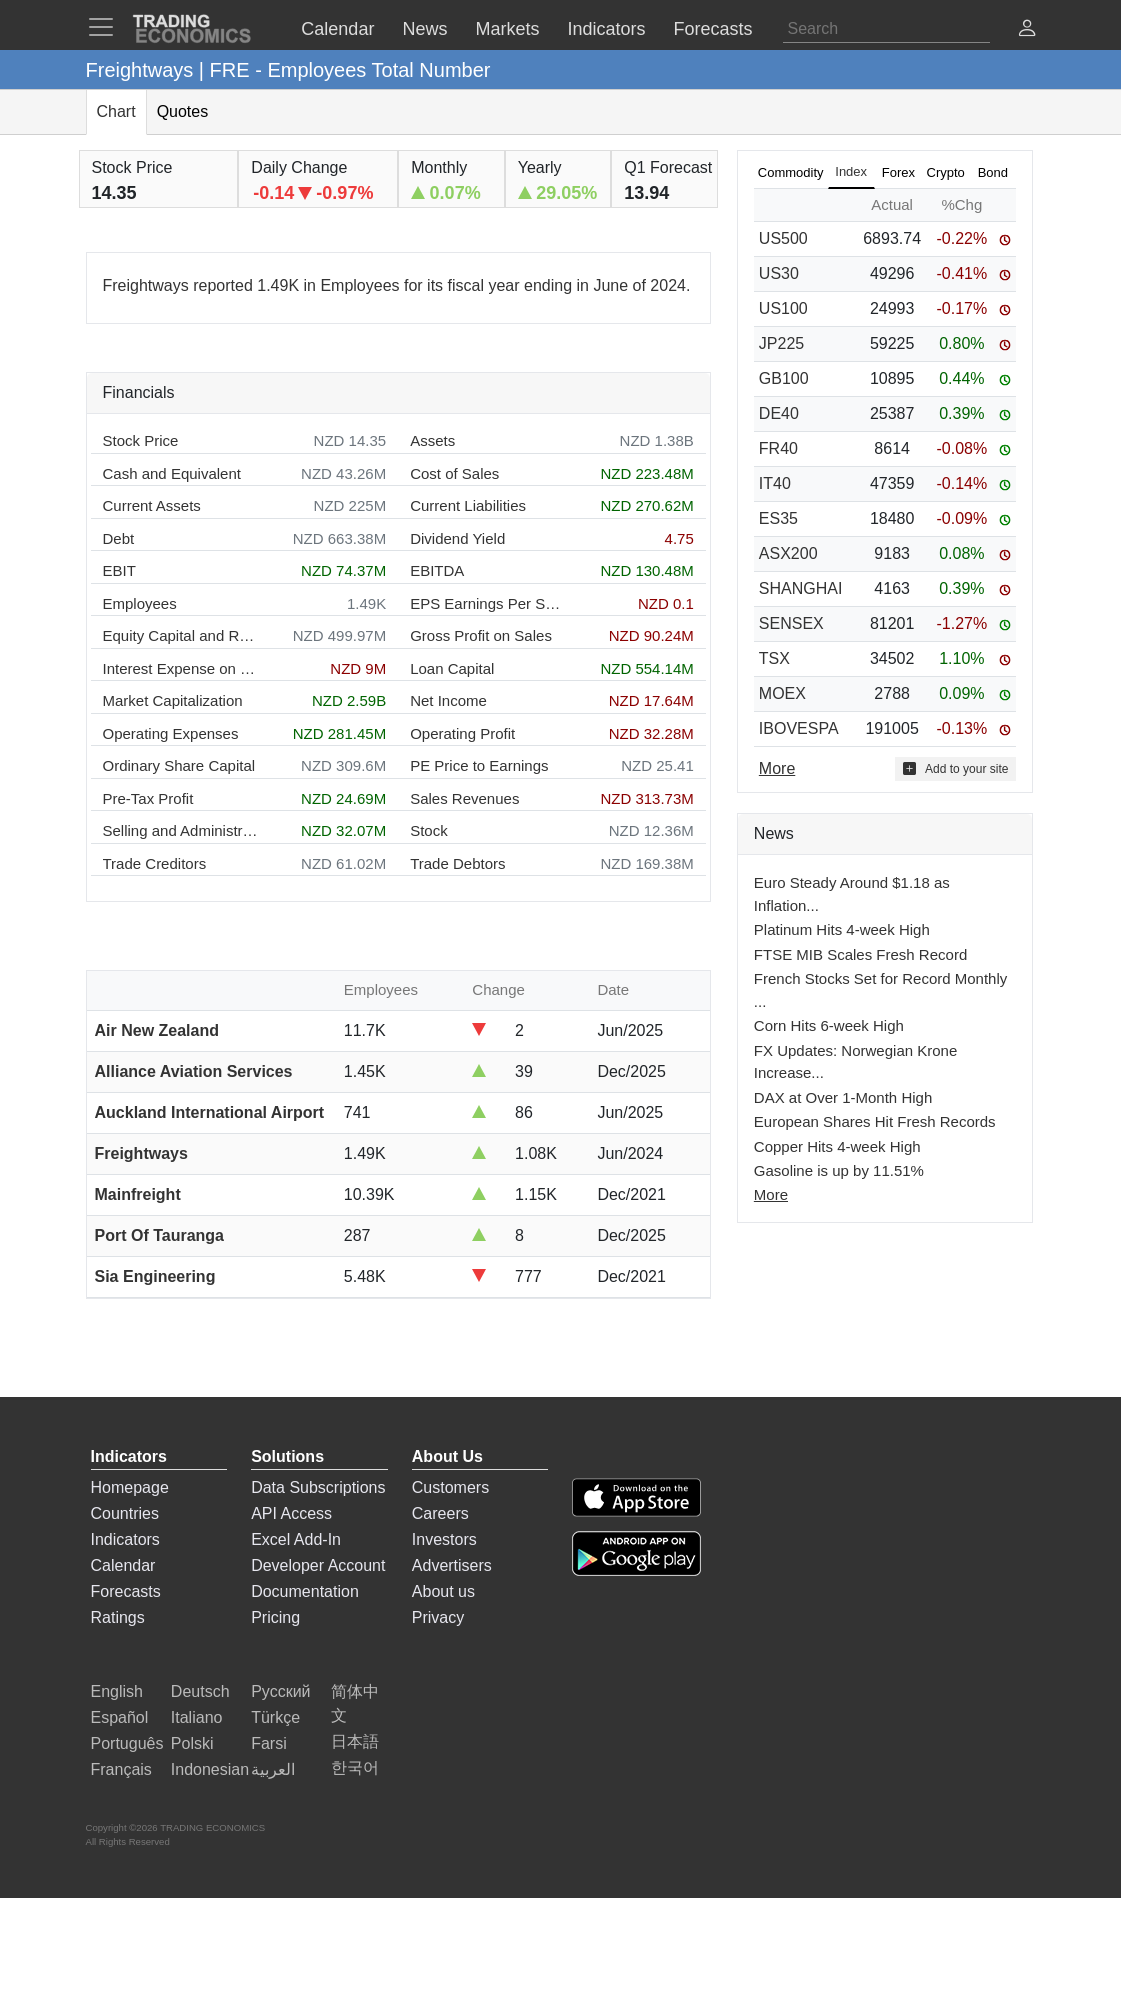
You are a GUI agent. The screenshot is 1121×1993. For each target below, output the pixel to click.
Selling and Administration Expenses (180, 830)
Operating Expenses (171, 733)
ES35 (778, 518)
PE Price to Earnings (479, 765)
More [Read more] (777, 768)
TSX (774, 658)
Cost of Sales (454, 473)
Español (120, 1717)
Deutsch (200, 1691)
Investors (444, 1539)
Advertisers (452, 1565)
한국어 (355, 1767)
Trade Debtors (457, 863)
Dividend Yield (457, 538)
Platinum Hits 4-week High (842, 929)
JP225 (781, 343)
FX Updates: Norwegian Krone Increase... (855, 1062)
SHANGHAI (801, 588)
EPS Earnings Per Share (487, 603)
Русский (280, 1691)
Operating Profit (462, 733)
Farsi (269, 1743)
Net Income (448, 700)
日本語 (355, 1741)
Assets (432, 440)
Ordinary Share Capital (179, 765)
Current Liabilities (468, 505)
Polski (192, 1743)
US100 (783, 308)
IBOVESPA (799, 728)
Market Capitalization (173, 700)
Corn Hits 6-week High (829, 1025)
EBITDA (437, 570)
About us (443, 1591)
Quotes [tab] (183, 111)
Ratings (118, 1617)
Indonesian (210, 1769)
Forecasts (126, 1591)
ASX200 (788, 553)
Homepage (130, 1487)
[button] (1027, 30)
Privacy (438, 1617)
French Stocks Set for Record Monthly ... (880, 990)
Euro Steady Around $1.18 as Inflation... (852, 894)
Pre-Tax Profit (148, 798)
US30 (779, 273)
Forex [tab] (898, 172)
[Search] (886, 29)
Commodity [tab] (791, 172)
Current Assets (152, 505)
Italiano (197, 1717)
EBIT (119, 570)
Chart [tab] (116, 111)
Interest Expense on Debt (180, 668)
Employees (140, 603)
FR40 (778, 448)
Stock (429, 830)
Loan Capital (452, 668)
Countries (125, 1513)
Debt (119, 538)
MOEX (782, 693)
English (117, 1691)
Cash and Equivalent (172, 473)
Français (121, 1769)
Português (127, 1743)
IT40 (775, 483)
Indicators (125, 1539)
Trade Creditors (155, 863)
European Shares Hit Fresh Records (875, 1121)
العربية (273, 1769)
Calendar (123, 1565)
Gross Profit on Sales (481, 635)
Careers (440, 1513)
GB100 (784, 378)
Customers (450, 1487)
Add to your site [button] (955, 768)
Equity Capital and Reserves (180, 635)
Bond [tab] (993, 172)
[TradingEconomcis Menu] (107, 27)
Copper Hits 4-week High (837, 1146)
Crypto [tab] (946, 172)
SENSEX (791, 623)
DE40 (779, 413)
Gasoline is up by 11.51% (839, 1170)
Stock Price (141, 440)
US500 (783, 238)
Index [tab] (851, 171)
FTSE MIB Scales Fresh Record (860, 954)
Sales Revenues (464, 798)
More (771, 1194)
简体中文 (355, 1703)
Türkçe (275, 1717)
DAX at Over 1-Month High (843, 1097)
